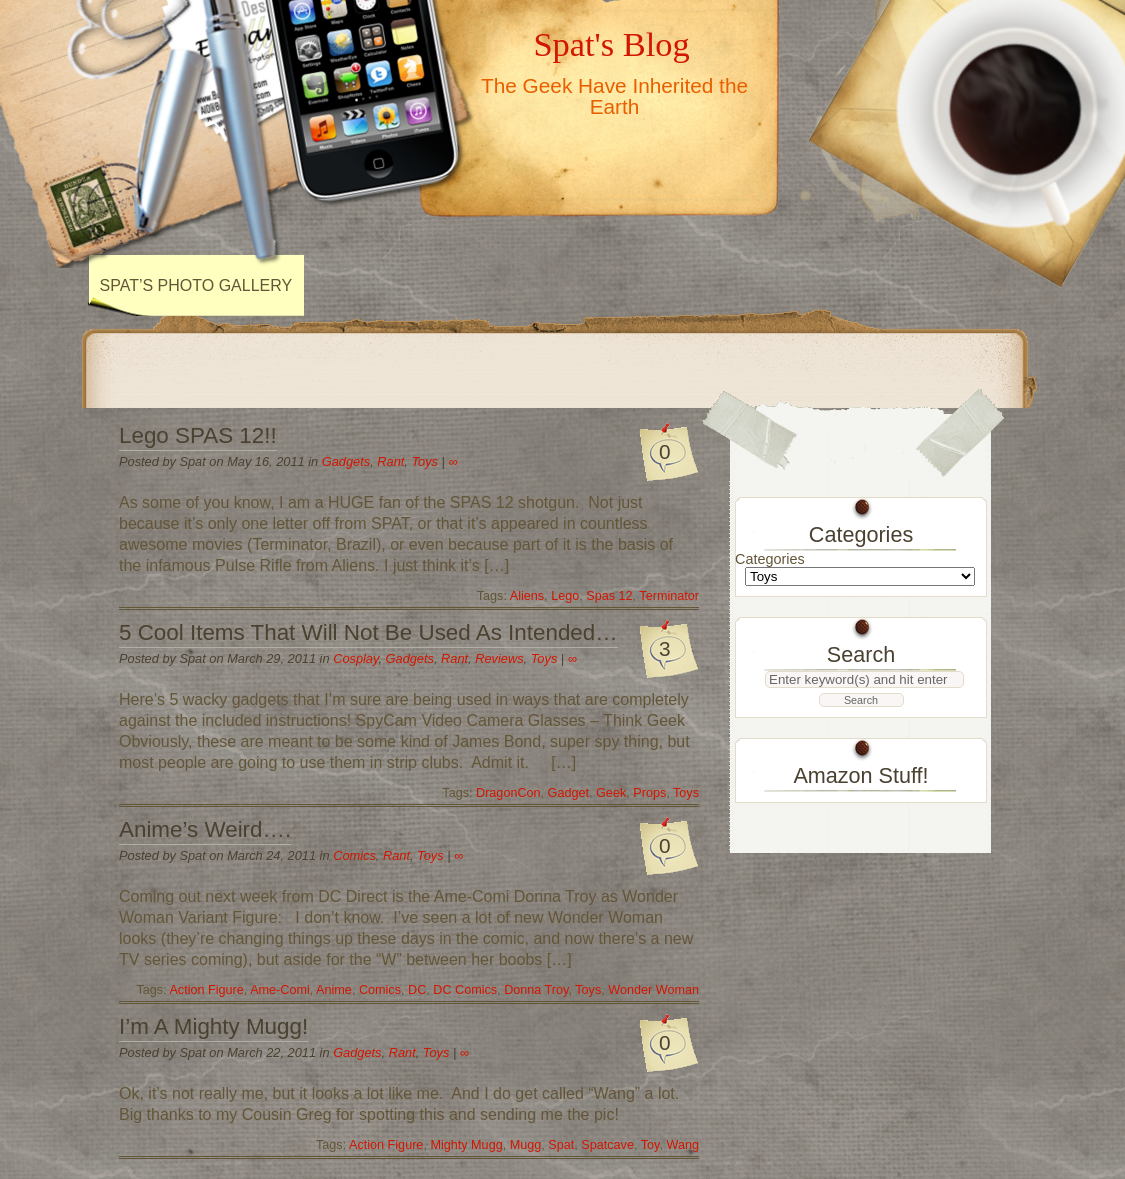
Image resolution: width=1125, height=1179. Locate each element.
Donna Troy (536, 990)
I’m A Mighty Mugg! (213, 1026)
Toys (424, 461)
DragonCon (508, 793)
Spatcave (607, 1145)
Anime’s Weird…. (205, 829)
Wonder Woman (653, 990)
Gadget (568, 793)
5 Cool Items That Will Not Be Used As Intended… (368, 632)
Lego (565, 596)
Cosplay (355, 658)
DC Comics (465, 990)
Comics (354, 855)
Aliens (527, 596)
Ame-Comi (280, 990)
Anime (334, 990)
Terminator (669, 596)
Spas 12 (609, 596)
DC (417, 990)
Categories (770, 559)
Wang (682, 1145)
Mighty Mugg (466, 1145)
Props (649, 793)
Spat (561, 1145)
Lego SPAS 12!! (198, 435)
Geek (611, 793)
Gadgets (346, 461)
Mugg (526, 1145)
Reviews (499, 658)
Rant (390, 461)
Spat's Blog (611, 44)
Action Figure (206, 990)
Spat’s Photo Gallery (196, 285)
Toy (650, 1145)
